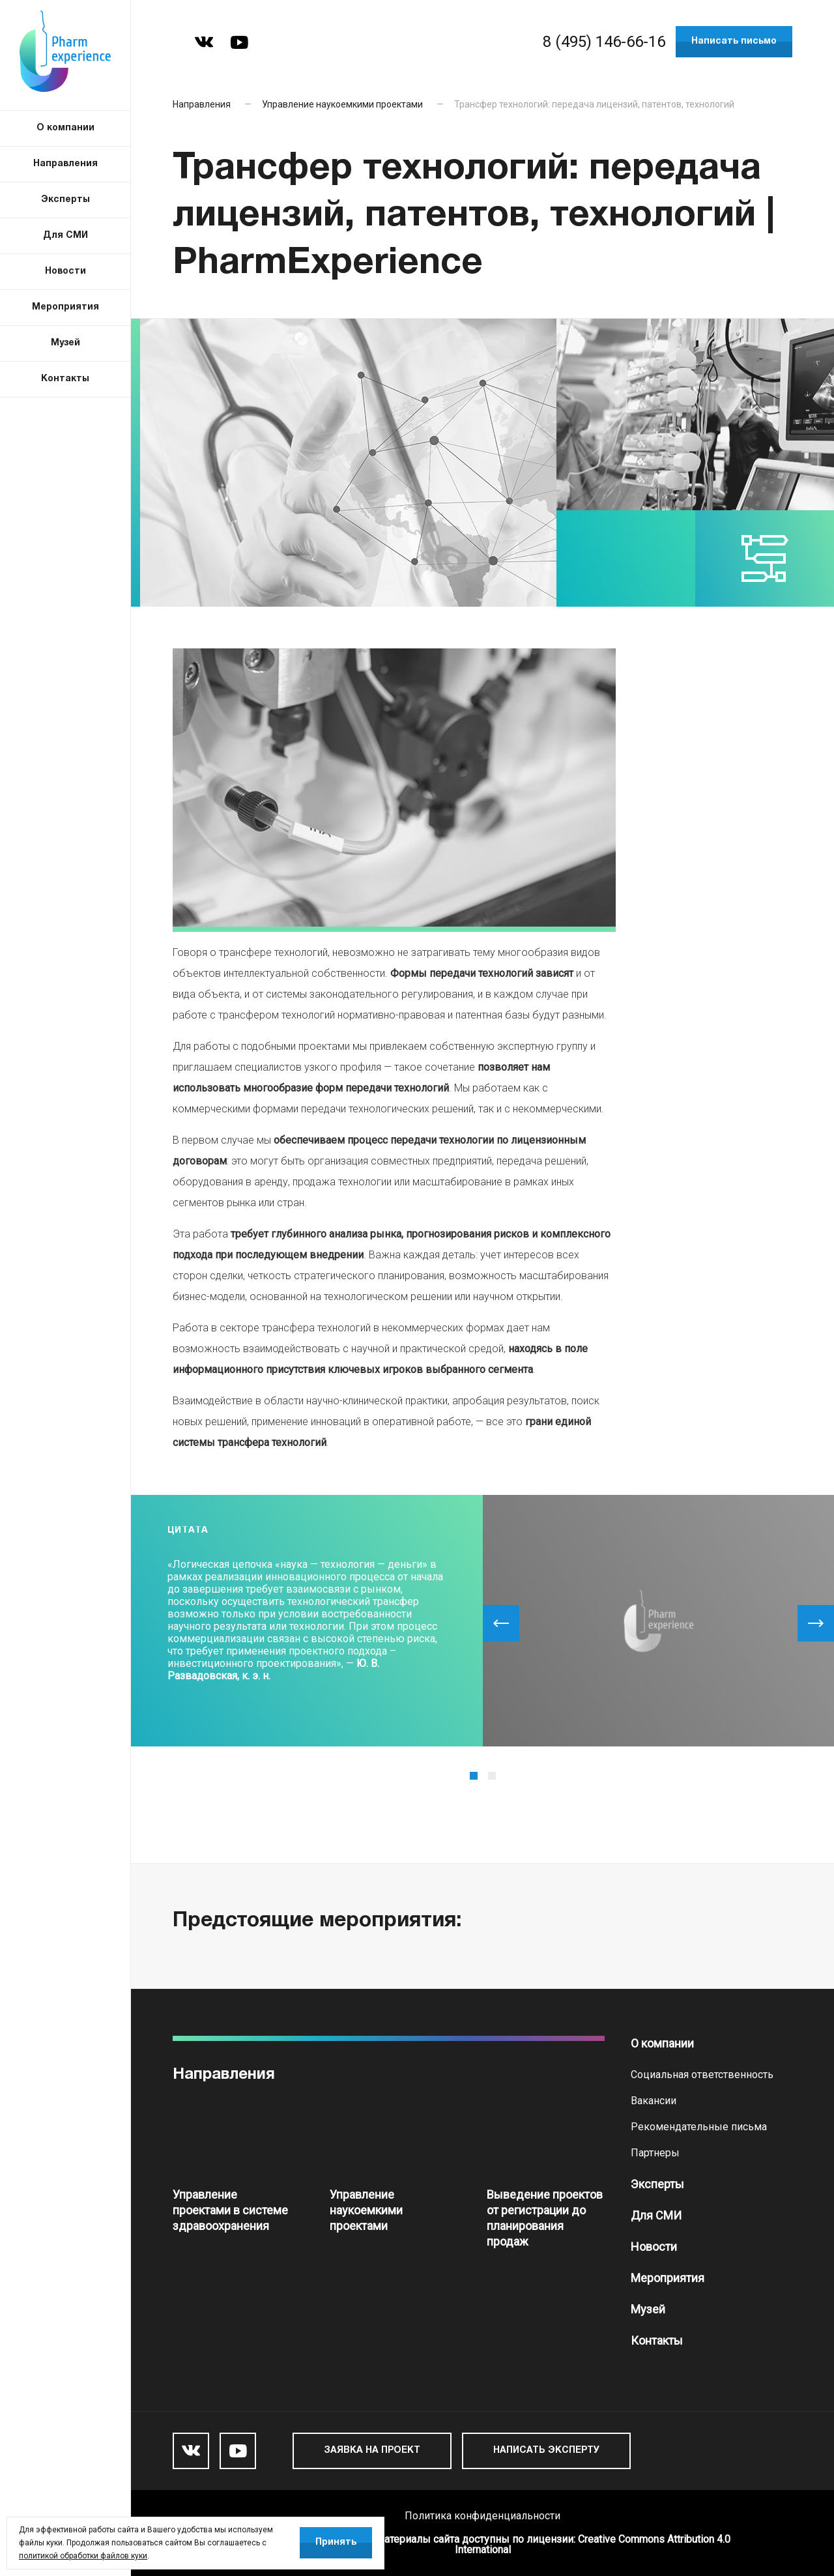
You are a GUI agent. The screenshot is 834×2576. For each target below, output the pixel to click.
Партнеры (655, 2153)
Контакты (657, 2340)
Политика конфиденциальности (482, 2516)
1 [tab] (474, 1776)
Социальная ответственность (702, 2074)
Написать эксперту (546, 2450)
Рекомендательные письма (699, 2126)
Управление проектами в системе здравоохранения (230, 2210)
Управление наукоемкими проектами (342, 104)
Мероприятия (667, 2278)
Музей (648, 2309)
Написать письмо (734, 41)
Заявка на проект (372, 2450)
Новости (654, 2246)
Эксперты (657, 2184)
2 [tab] (492, 1776)
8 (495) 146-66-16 (604, 42)
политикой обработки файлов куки (83, 2555)
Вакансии (653, 2100)
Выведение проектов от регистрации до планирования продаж (545, 2218)
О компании (662, 2043)
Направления (202, 104)
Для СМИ (656, 2215)
